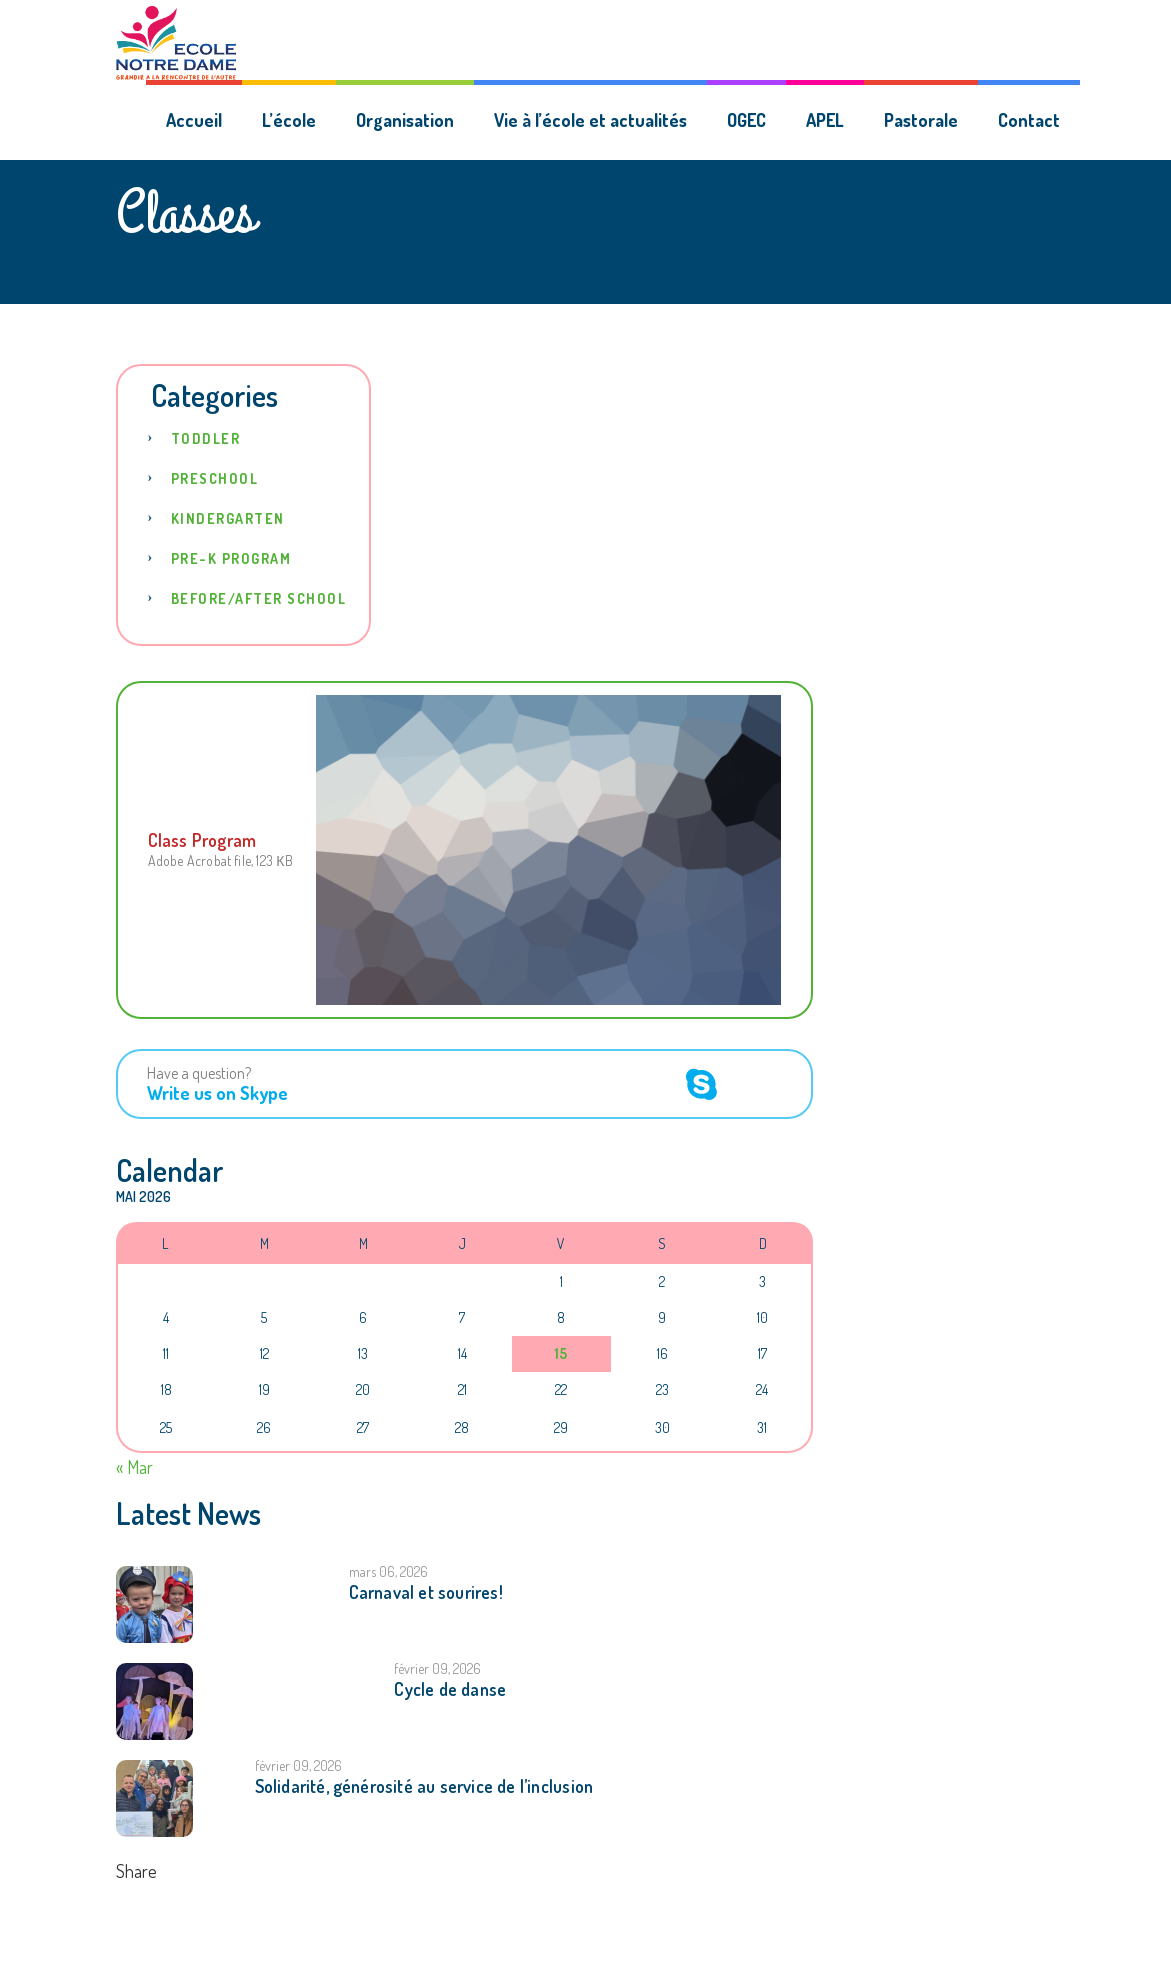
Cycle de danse (450, 1689)
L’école (289, 120)
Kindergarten (228, 518)
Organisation (405, 120)
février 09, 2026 (437, 1668)
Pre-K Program (231, 558)
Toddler (206, 438)
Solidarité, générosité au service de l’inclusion (424, 1786)
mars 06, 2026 (388, 1571)
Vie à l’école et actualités (590, 120)
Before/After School (259, 598)
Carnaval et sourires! (426, 1592)
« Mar (134, 1467)
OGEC (746, 120)
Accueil (194, 120)
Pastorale (921, 120)
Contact (1029, 120)
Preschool (215, 478)
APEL (825, 120)
